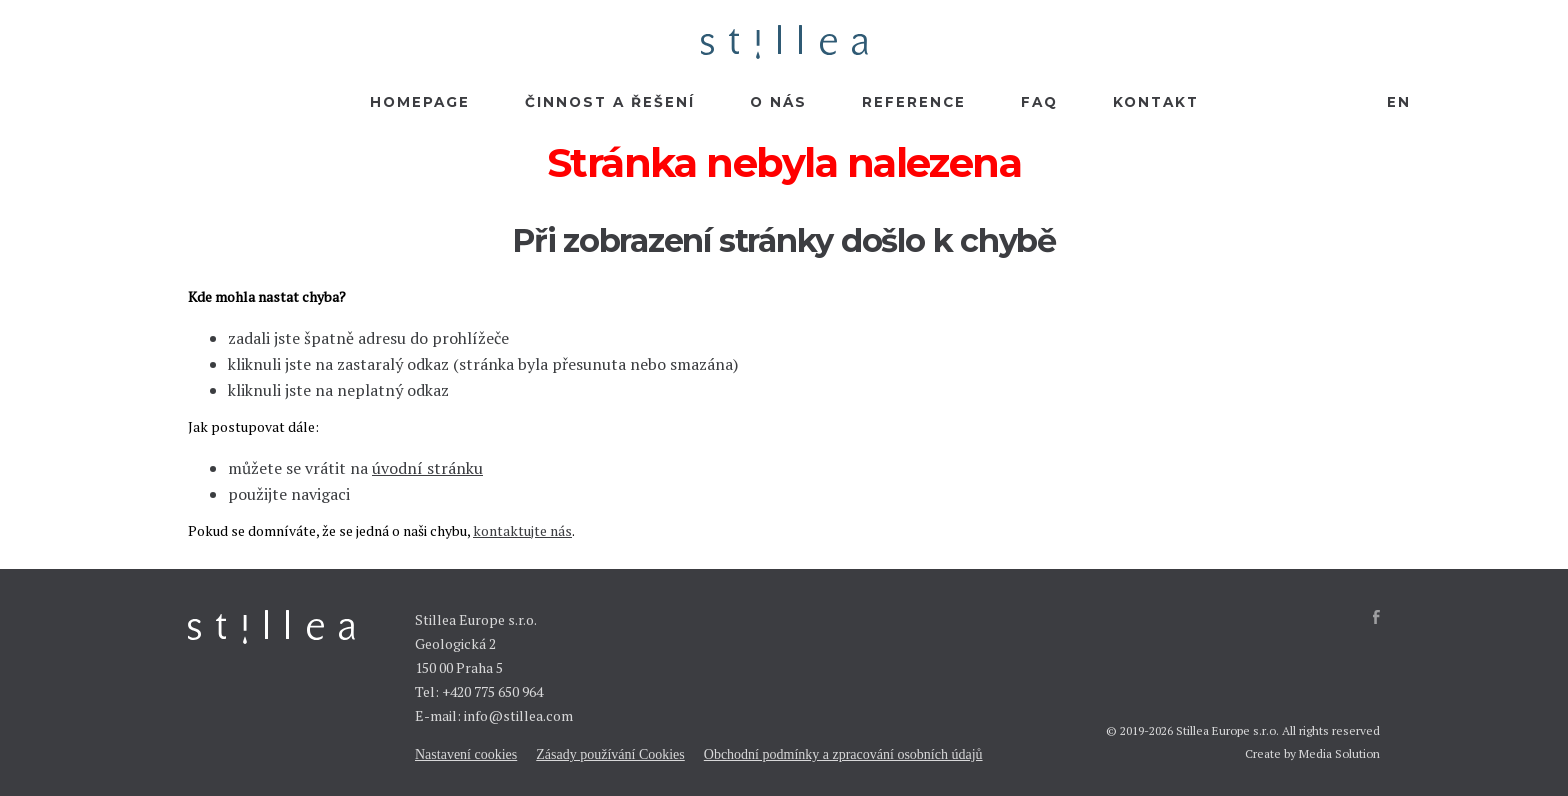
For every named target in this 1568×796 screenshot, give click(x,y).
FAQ (1039, 102)
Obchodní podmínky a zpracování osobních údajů (843, 754)
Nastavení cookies (466, 754)
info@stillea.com (518, 715)
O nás (778, 102)
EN (1399, 102)
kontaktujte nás (522, 530)
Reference (914, 102)
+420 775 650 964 (492, 691)
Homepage (420, 102)
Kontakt (1156, 102)
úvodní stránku (427, 468)
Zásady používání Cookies (610, 754)
